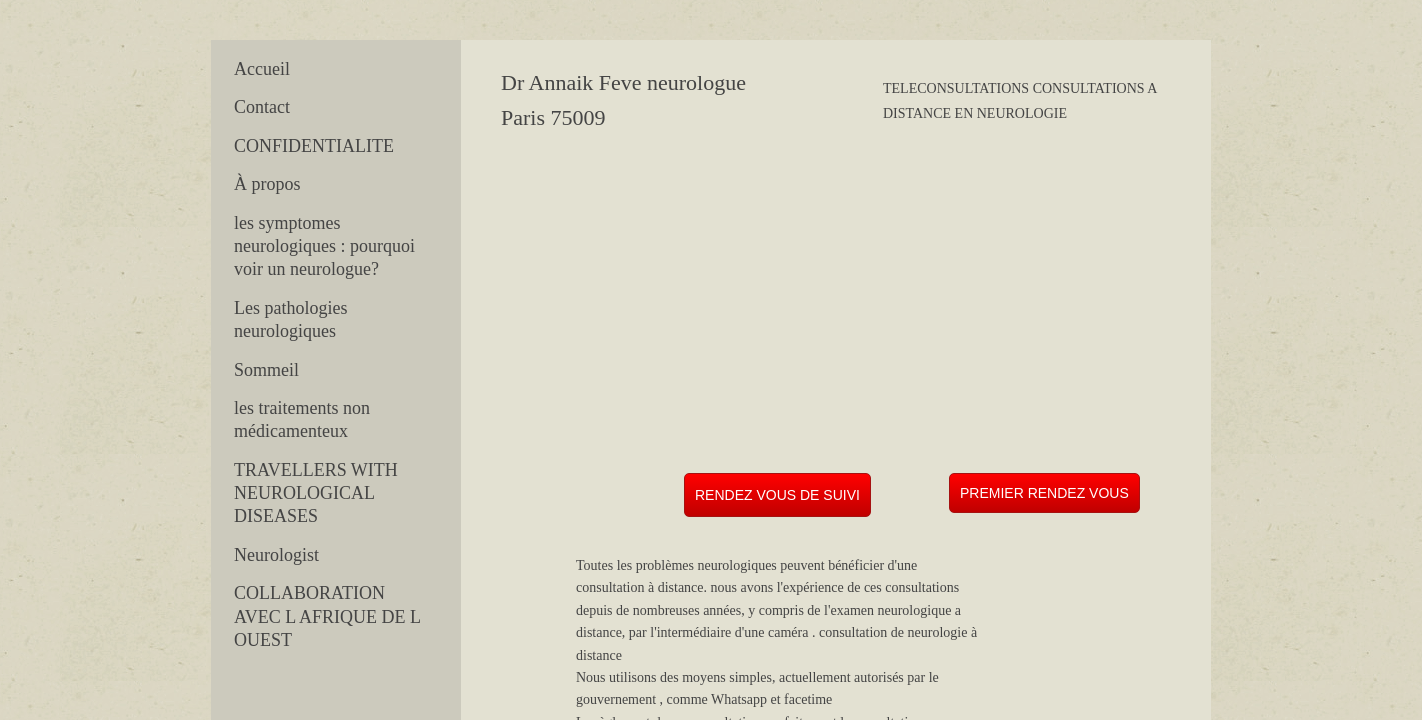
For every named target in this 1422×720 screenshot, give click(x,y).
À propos (267, 184)
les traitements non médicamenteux (302, 419)
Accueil (262, 69)
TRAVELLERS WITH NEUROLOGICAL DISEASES (316, 493)
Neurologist (276, 555)
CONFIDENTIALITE (314, 146)
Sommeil (266, 370)
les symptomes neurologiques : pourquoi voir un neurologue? (324, 246)
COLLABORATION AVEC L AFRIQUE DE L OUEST (327, 616)
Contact (262, 107)
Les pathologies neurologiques (290, 319)
